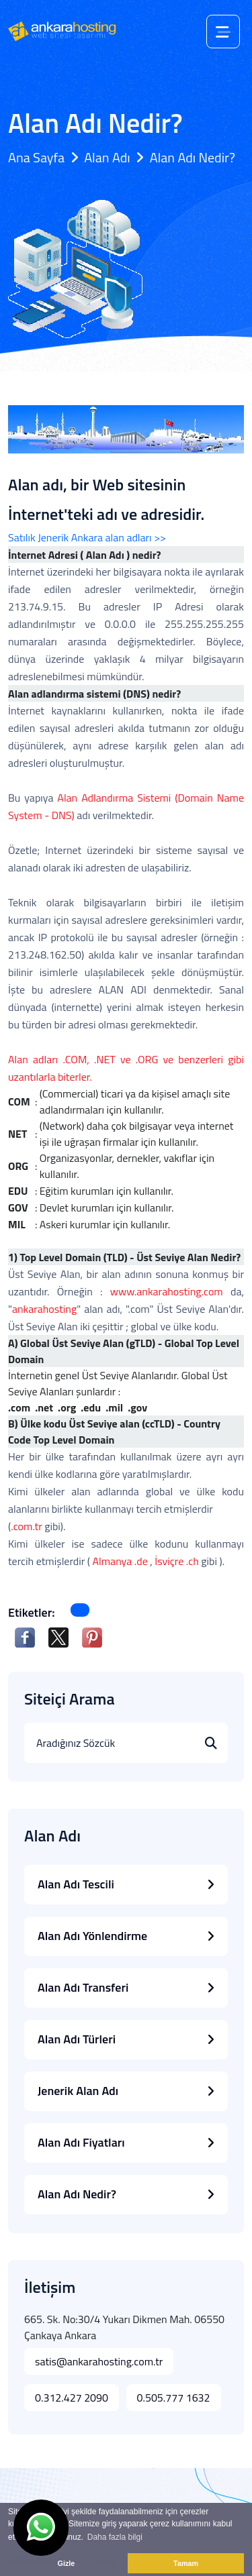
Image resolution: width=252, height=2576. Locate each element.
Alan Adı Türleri (126, 2039)
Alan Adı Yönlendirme (126, 1936)
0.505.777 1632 (173, 2398)
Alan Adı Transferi (126, 1987)
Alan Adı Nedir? (126, 2194)
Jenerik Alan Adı (126, 2091)
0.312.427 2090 (71, 2398)
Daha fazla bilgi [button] (114, 2537)
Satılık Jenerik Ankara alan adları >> (87, 537)
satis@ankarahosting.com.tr (99, 2361)
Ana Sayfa (36, 157)
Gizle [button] (66, 2563)
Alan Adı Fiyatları (126, 2142)
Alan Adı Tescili (126, 1884)
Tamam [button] (185, 2563)
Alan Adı (107, 157)
